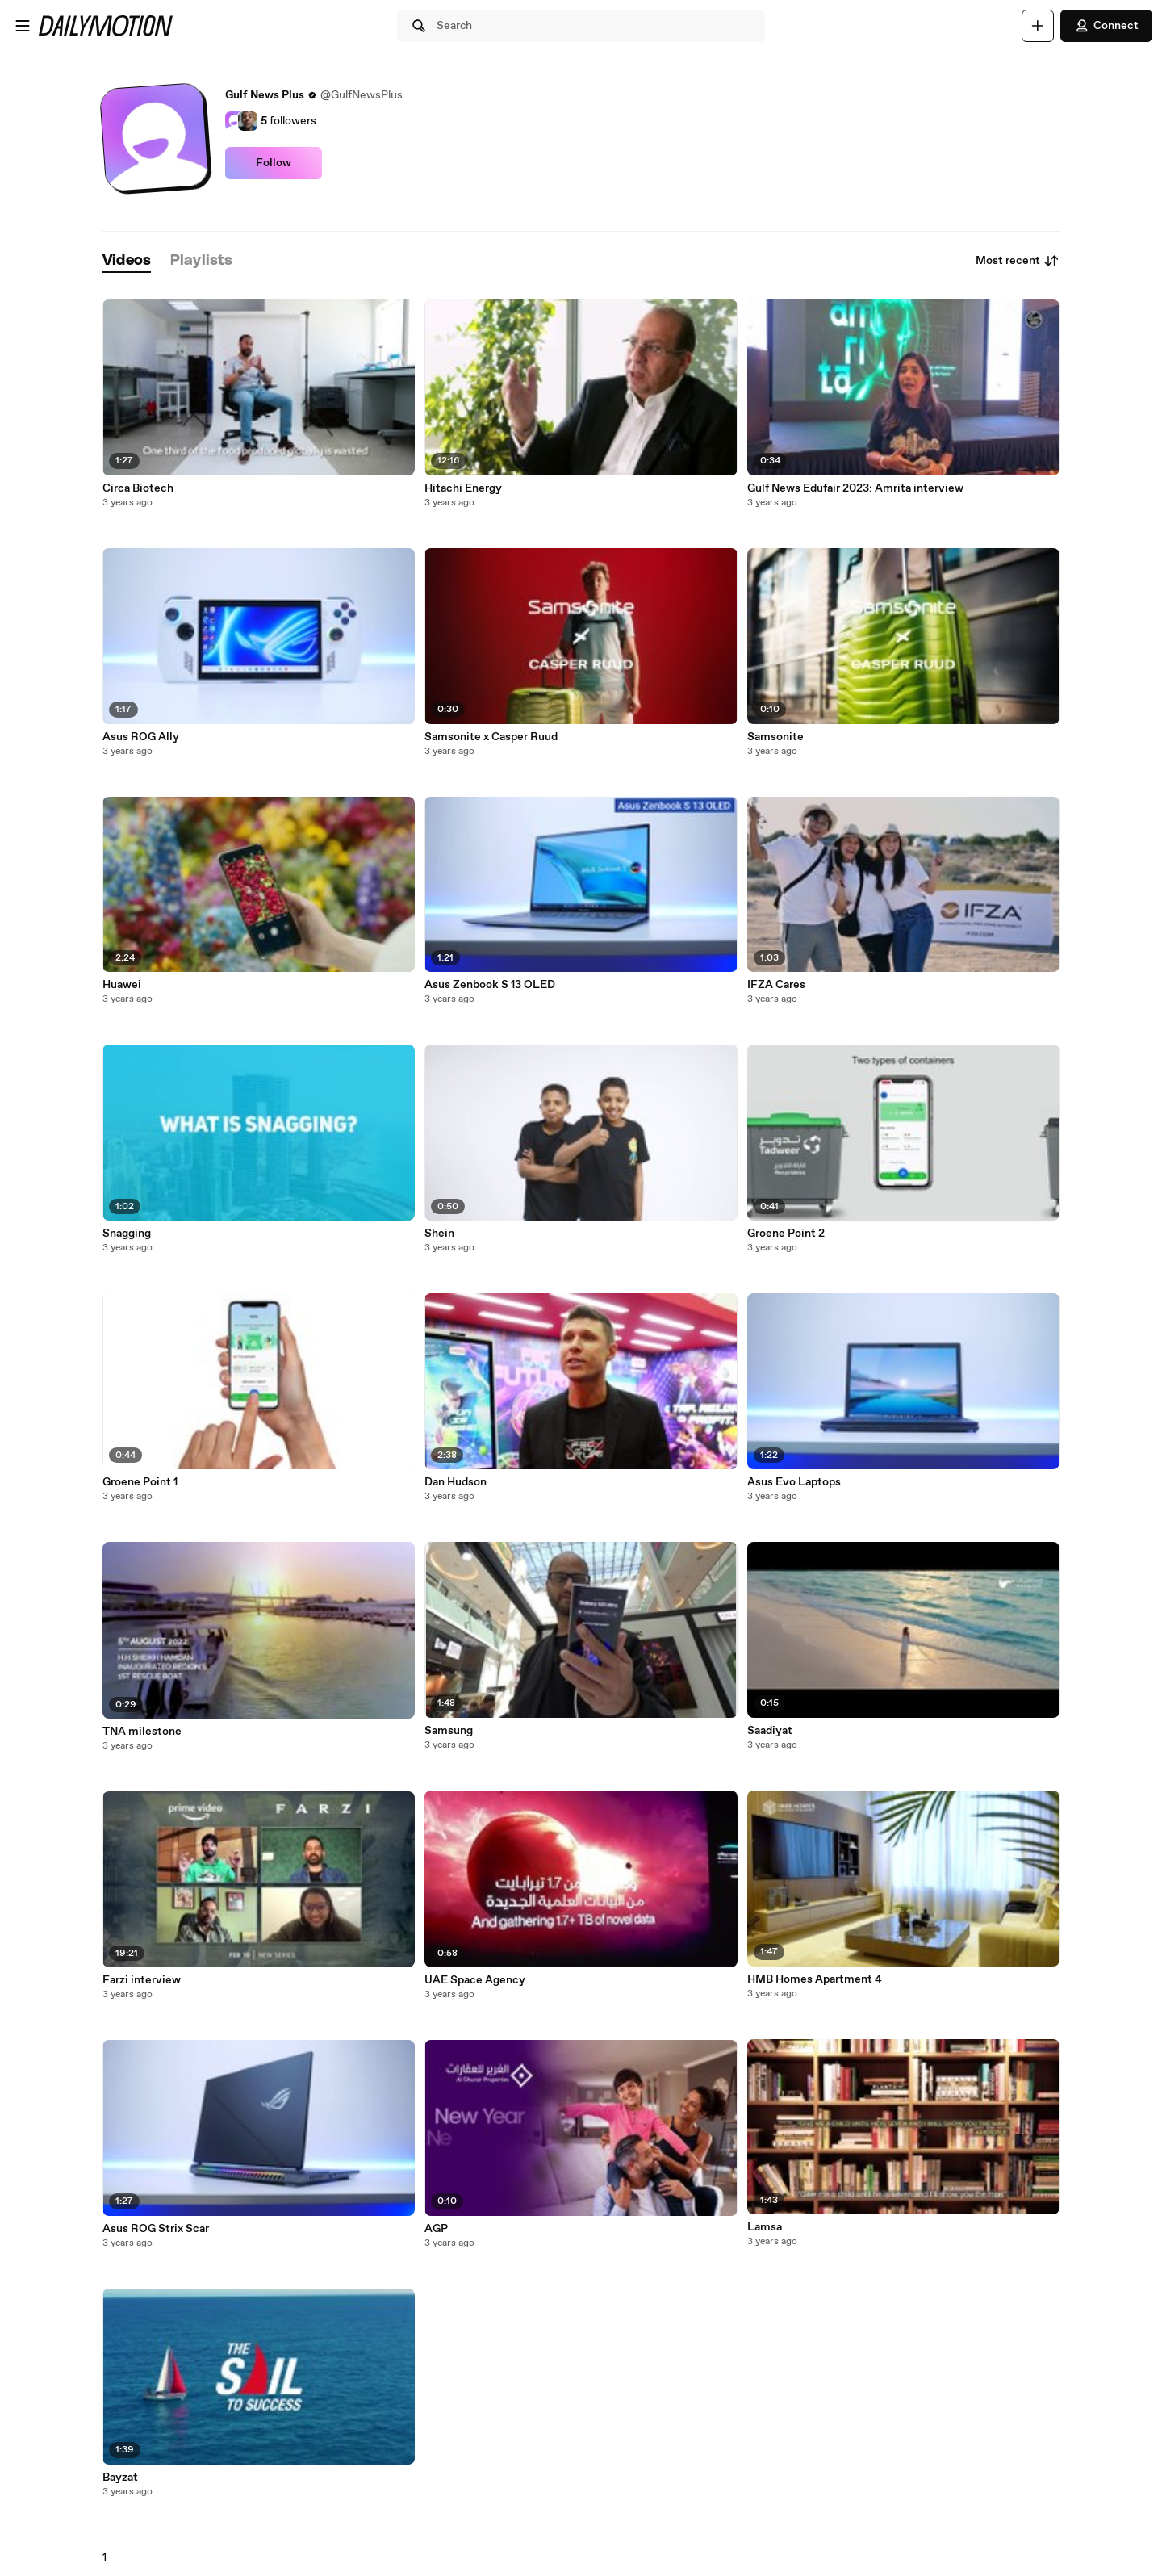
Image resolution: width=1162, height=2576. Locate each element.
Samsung (448, 1730)
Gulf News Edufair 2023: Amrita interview (855, 488)
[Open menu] (23, 26)
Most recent (1018, 261)
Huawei (121, 984)
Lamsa (764, 2227)
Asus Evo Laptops (794, 1482)
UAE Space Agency (474, 1980)
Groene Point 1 (140, 1482)
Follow (273, 163)
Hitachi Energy (463, 488)
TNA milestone (142, 1731)
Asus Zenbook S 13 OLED (489, 984)
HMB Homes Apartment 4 (814, 1979)
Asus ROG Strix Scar (155, 2228)
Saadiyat (769, 1730)
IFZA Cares (776, 984)
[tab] (126, 261)
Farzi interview (141, 1980)
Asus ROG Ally (140, 737)
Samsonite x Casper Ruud (491, 737)
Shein (439, 1233)
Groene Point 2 (786, 1233)
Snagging (126, 1233)
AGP (436, 2228)
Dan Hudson (455, 1482)
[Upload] (1038, 26)
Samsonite (775, 737)
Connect (1106, 26)
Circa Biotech (137, 488)
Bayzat (120, 2477)
